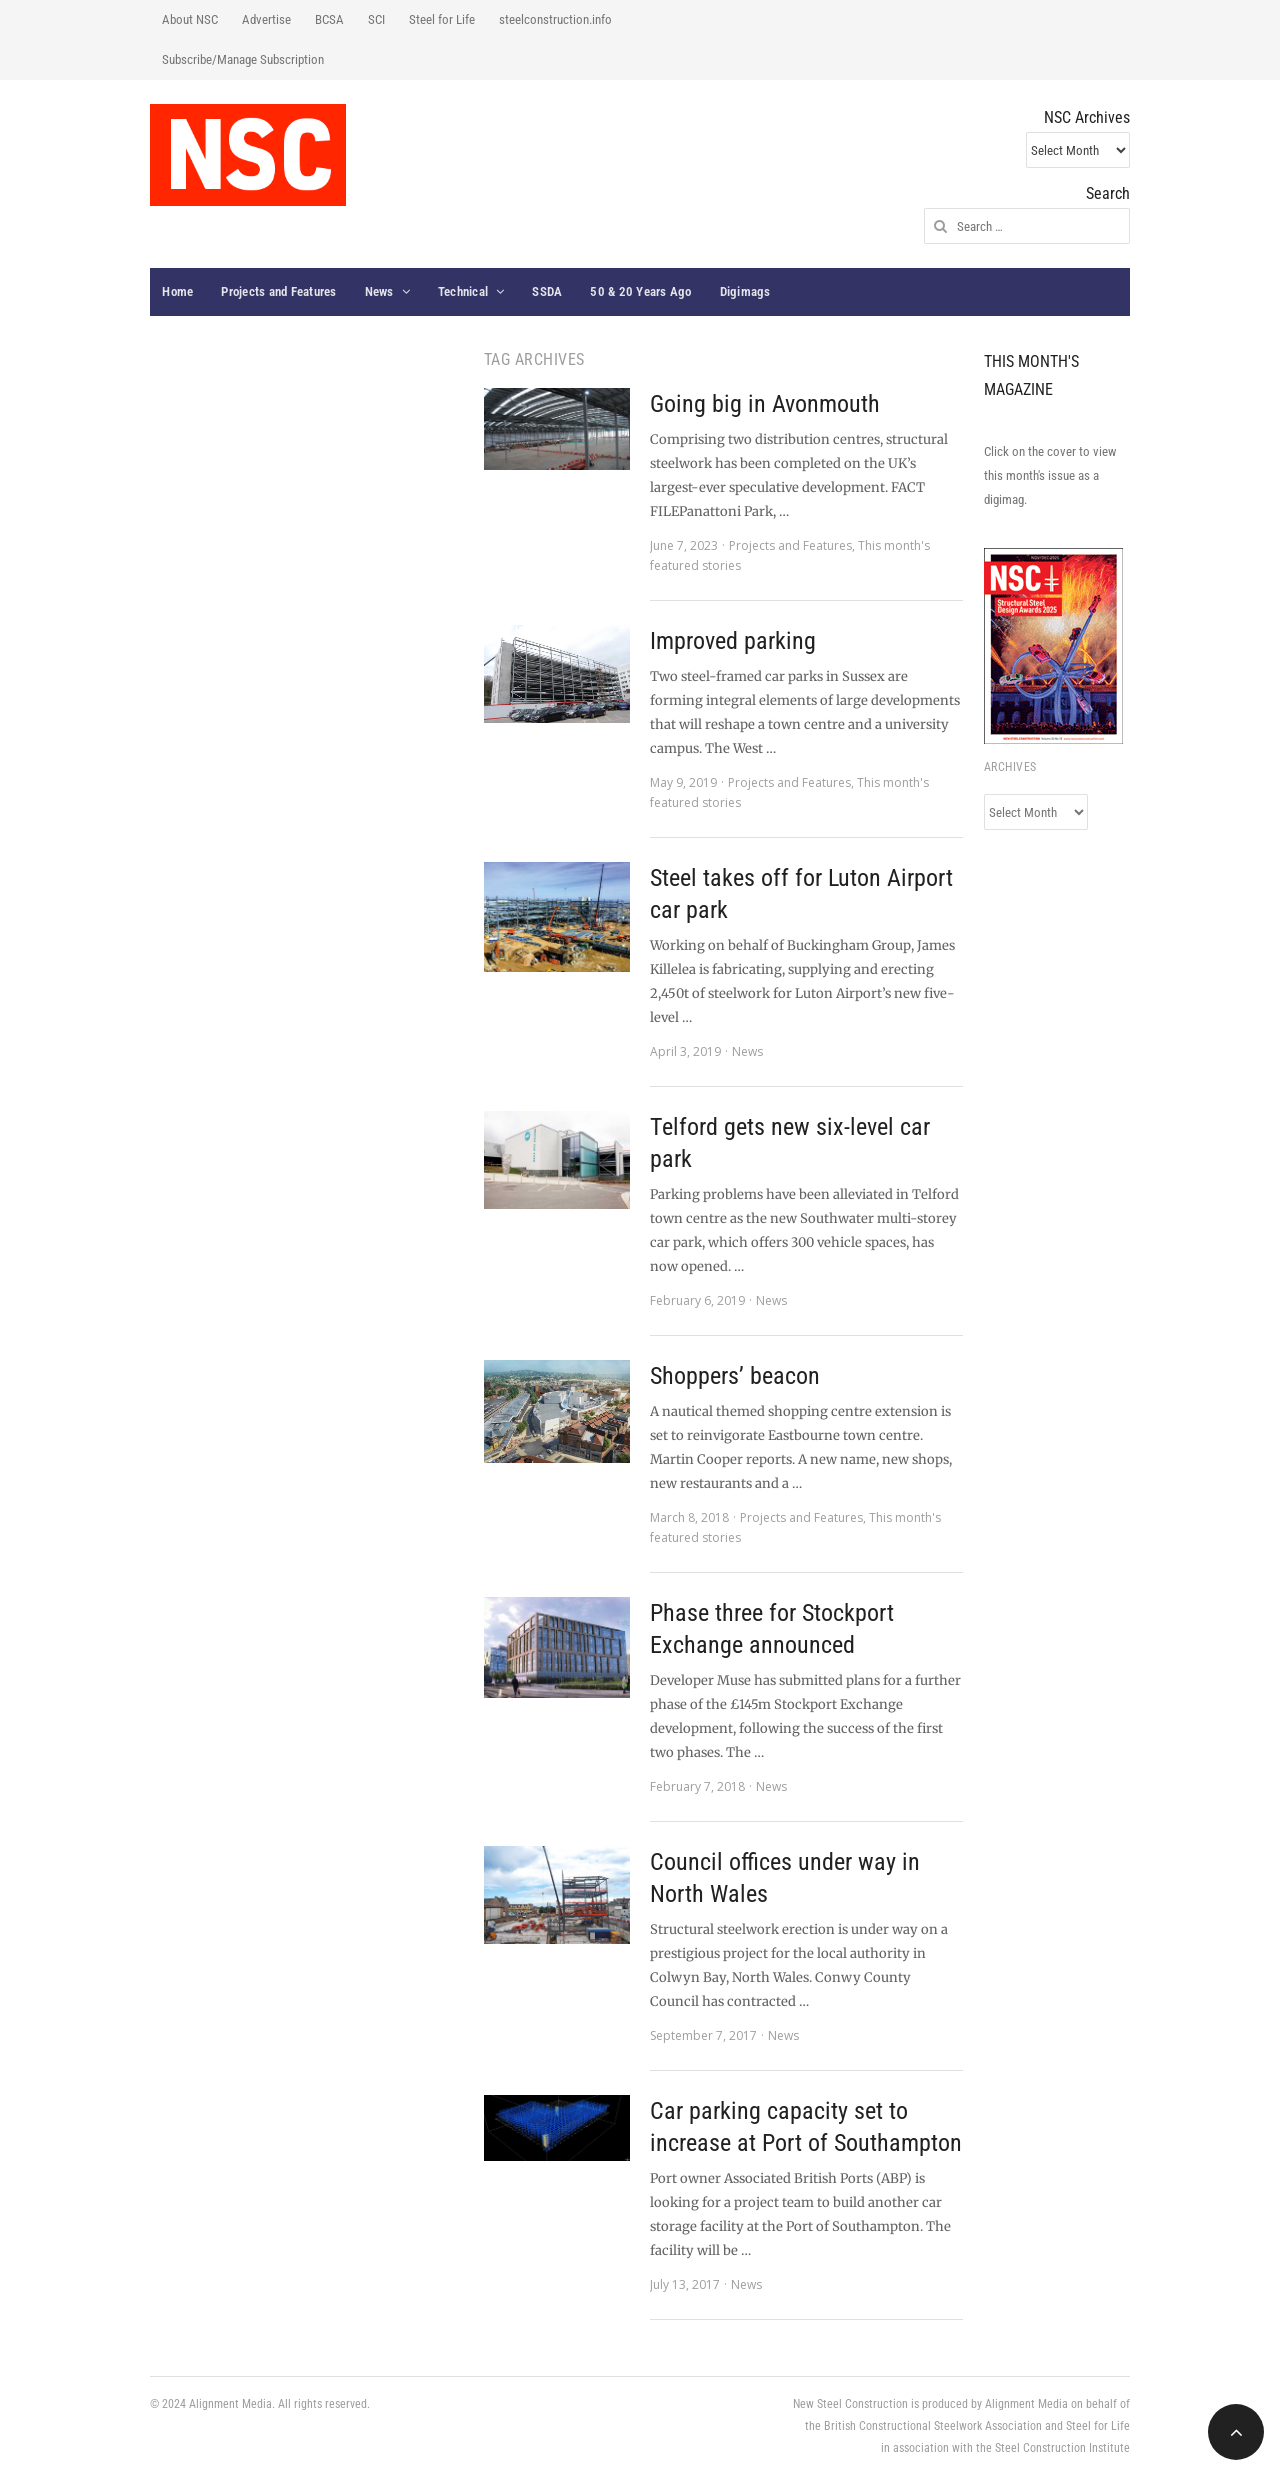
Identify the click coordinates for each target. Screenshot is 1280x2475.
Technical (463, 291)
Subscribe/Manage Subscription (243, 59)
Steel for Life (442, 19)
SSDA (547, 291)
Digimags (745, 291)
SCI (376, 19)
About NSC (190, 19)
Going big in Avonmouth (765, 404)
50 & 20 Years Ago (640, 291)
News (379, 291)
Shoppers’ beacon (735, 1376)
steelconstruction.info (555, 19)
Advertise (266, 19)
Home (177, 291)
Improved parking (733, 641)
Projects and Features (278, 291)
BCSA (329, 19)
